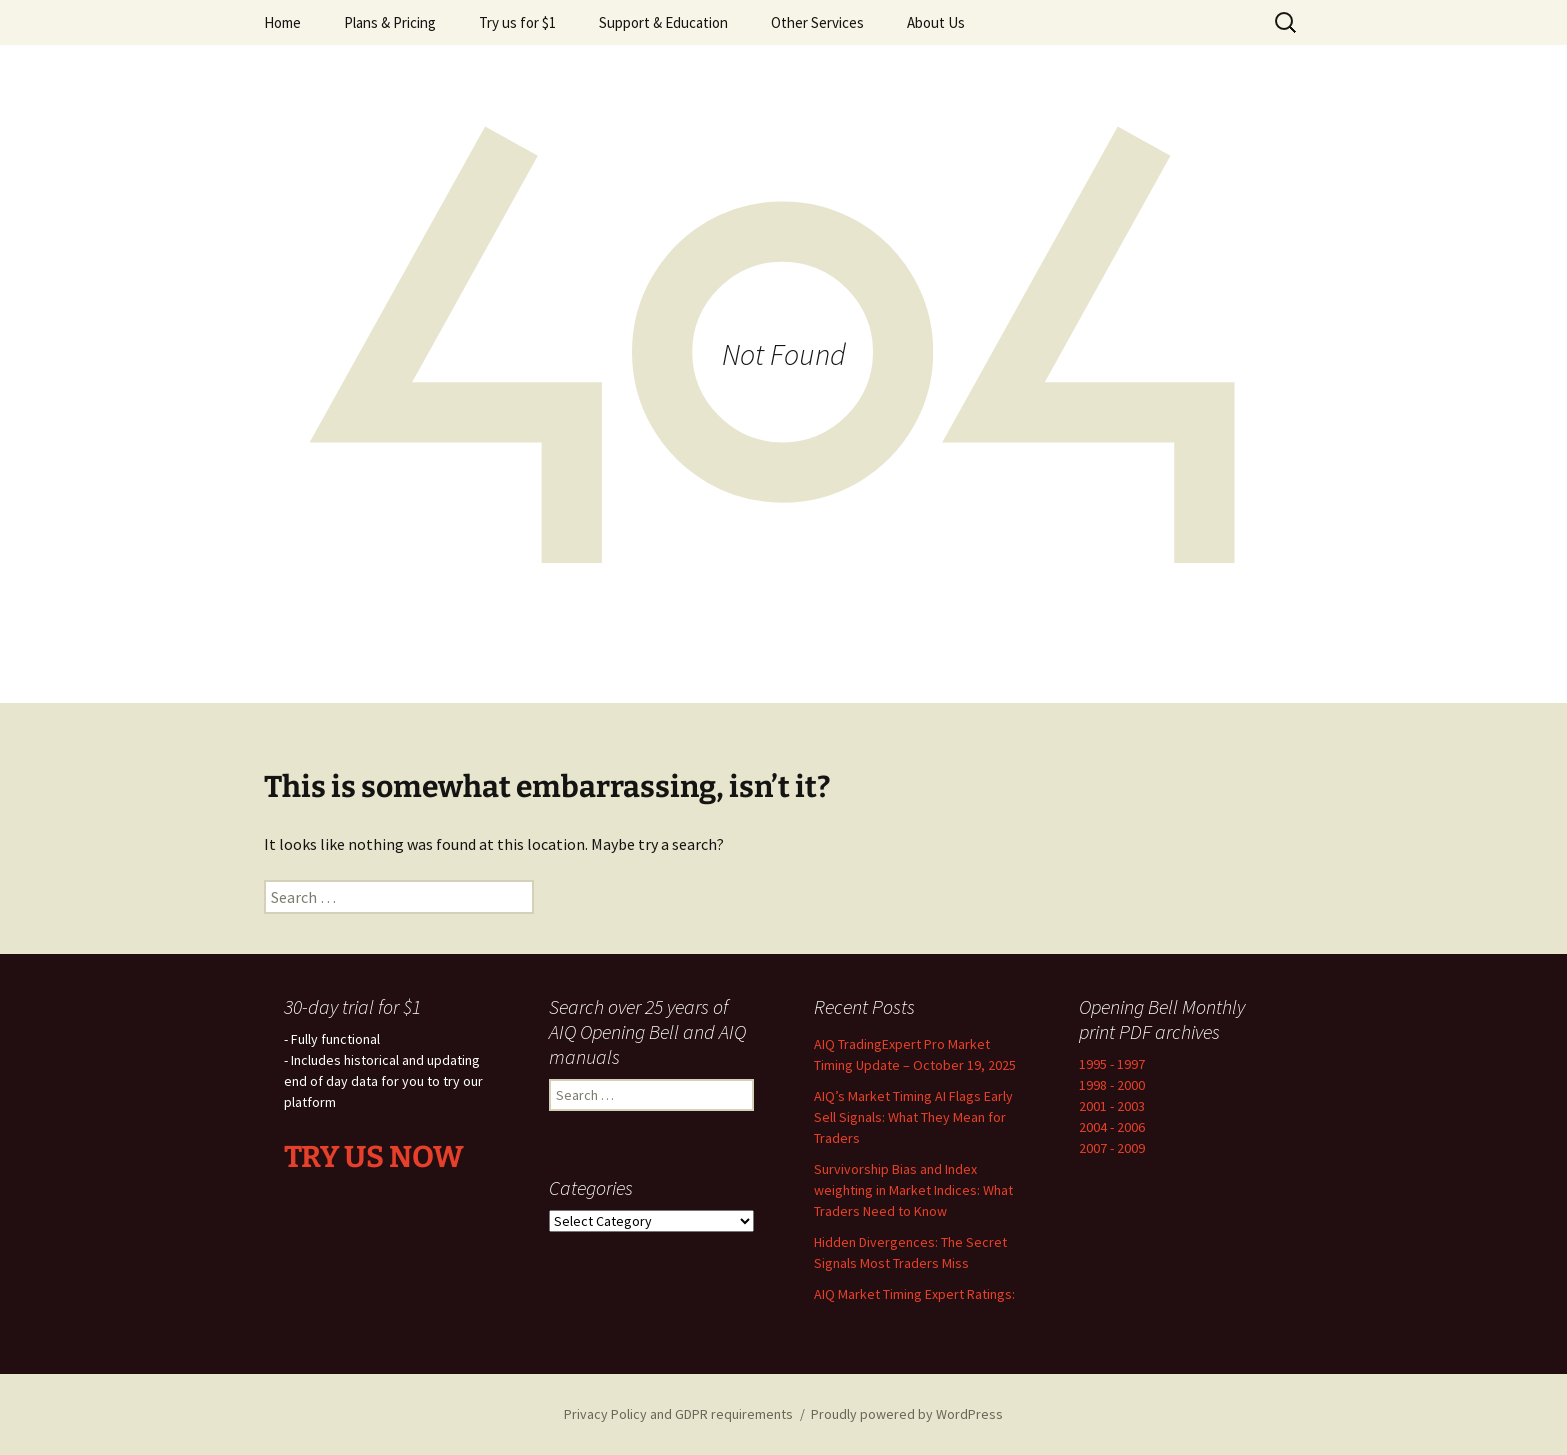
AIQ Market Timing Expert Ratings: (914, 1294)
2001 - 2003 (1112, 1106)
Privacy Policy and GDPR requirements (678, 1414)
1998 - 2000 (1112, 1085)
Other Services (817, 22)
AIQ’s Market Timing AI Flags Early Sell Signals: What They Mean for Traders (913, 1117)
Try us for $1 (517, 22)
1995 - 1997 (1112, 1064)
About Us (936, 22)
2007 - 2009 (1112, 1148)
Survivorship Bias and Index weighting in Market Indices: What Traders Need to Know (913, 1190)
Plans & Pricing (390, 22)
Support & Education (663, 22)
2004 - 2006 (1112, 1127)
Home (282, 22)
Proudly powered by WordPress (907, 1414)
